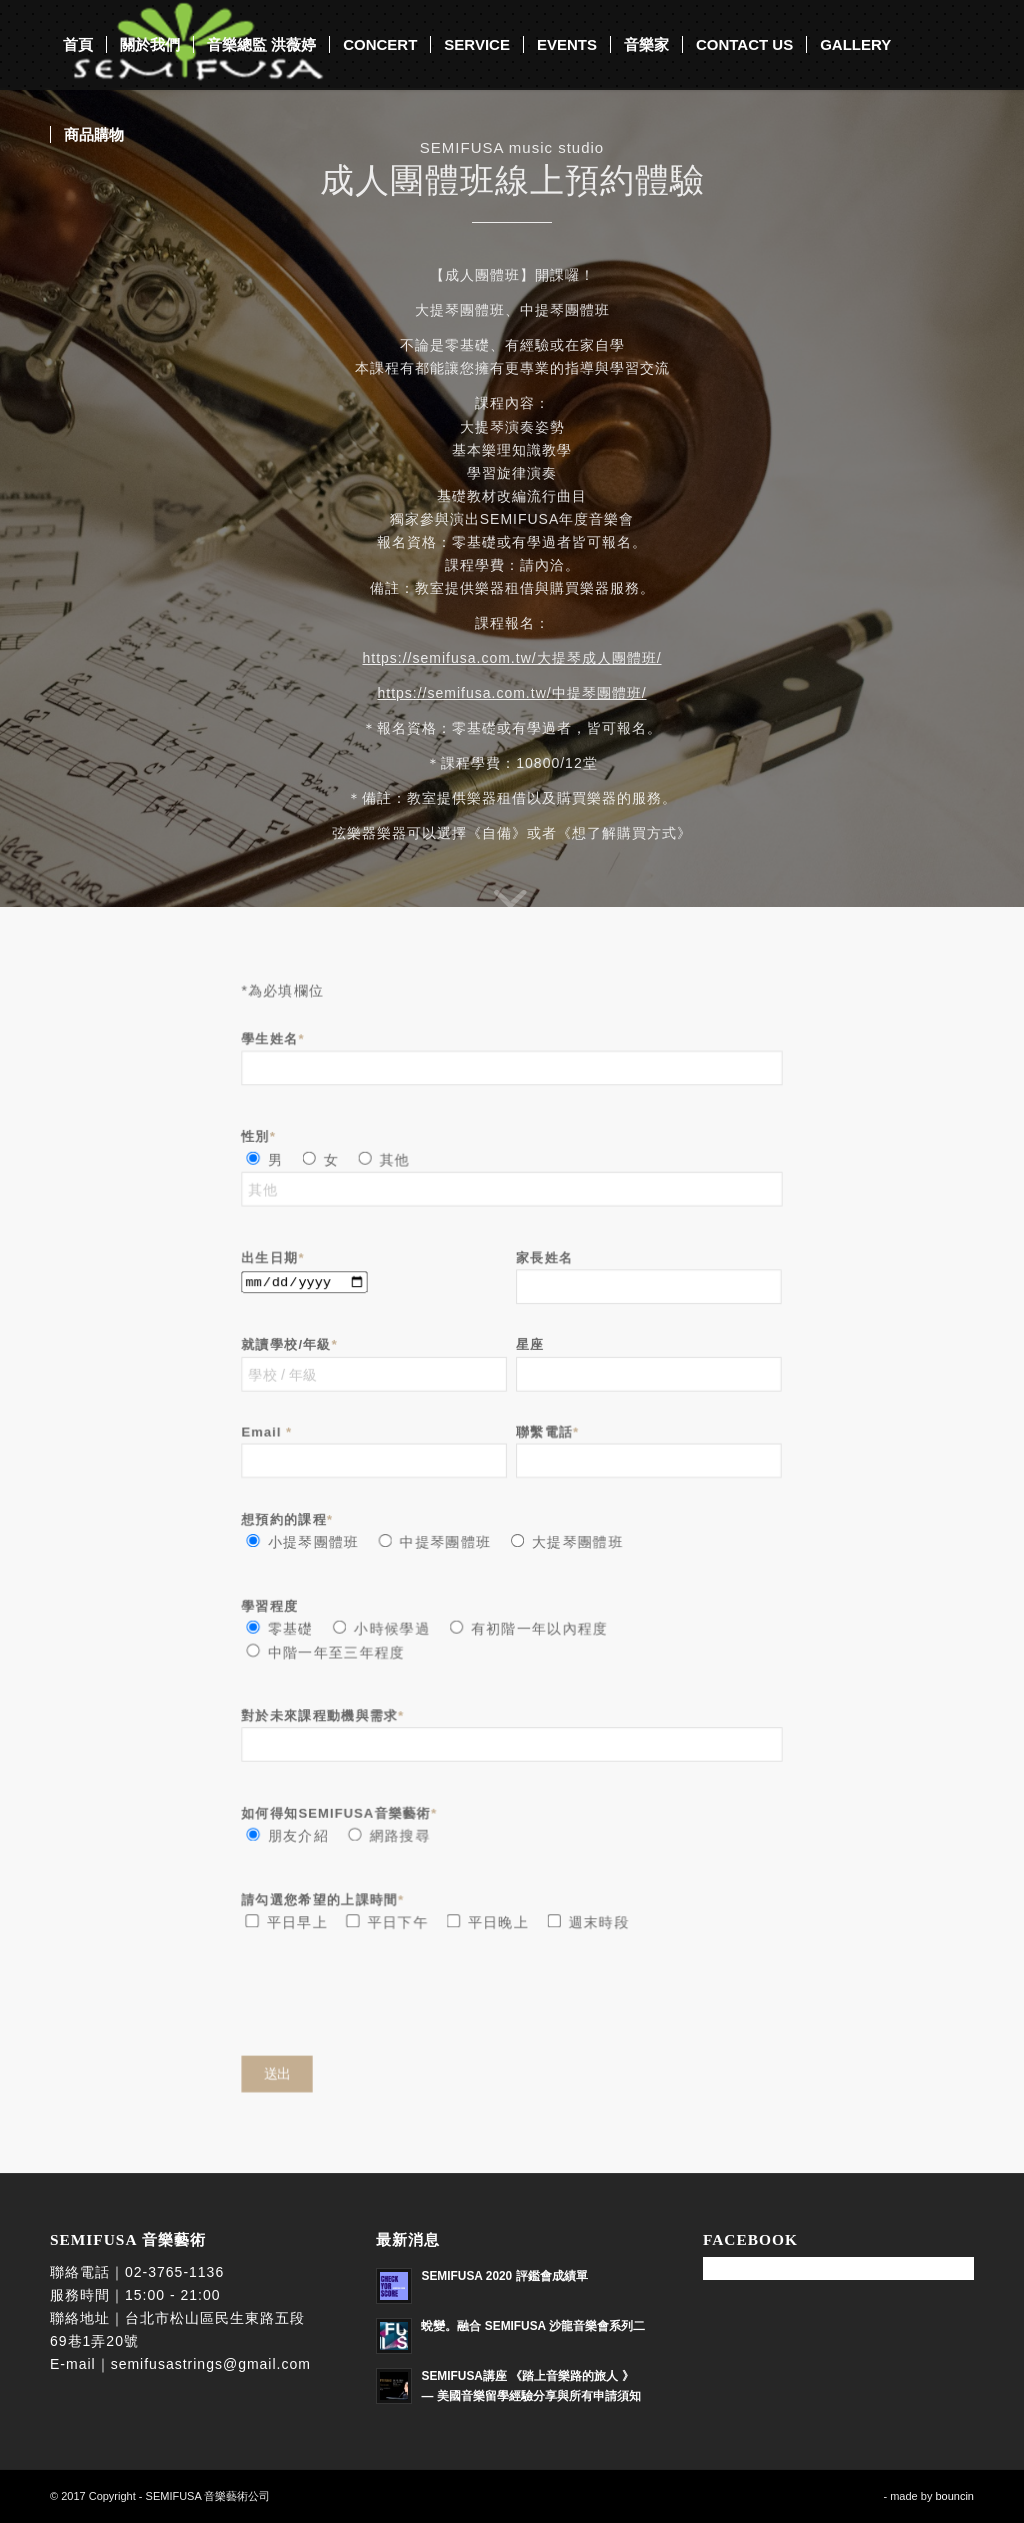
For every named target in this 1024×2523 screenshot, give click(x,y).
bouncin (954, 2496)
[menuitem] (78, 45)
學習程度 (274, 1604)
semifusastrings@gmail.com (211, 2364)
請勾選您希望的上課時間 (326, 1892)
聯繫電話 (547, 1434)
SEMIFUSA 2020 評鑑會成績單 (504, 2276)
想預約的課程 (291, 1519)
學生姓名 (277, 1048)
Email (271, 1434)
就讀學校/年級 (293, 1348)
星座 (530, 1348)
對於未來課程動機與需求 (326, 1712)
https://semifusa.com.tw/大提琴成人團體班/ (511, 658)
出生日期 (277, 1262)
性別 (263, 1144)
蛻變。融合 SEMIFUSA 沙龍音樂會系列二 (533, 2326)
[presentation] (397, 1993)
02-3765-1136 (174, 2272)
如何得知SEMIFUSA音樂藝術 (342, 1808)
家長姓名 (544, 1262)
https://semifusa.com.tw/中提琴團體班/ (511, 693)
